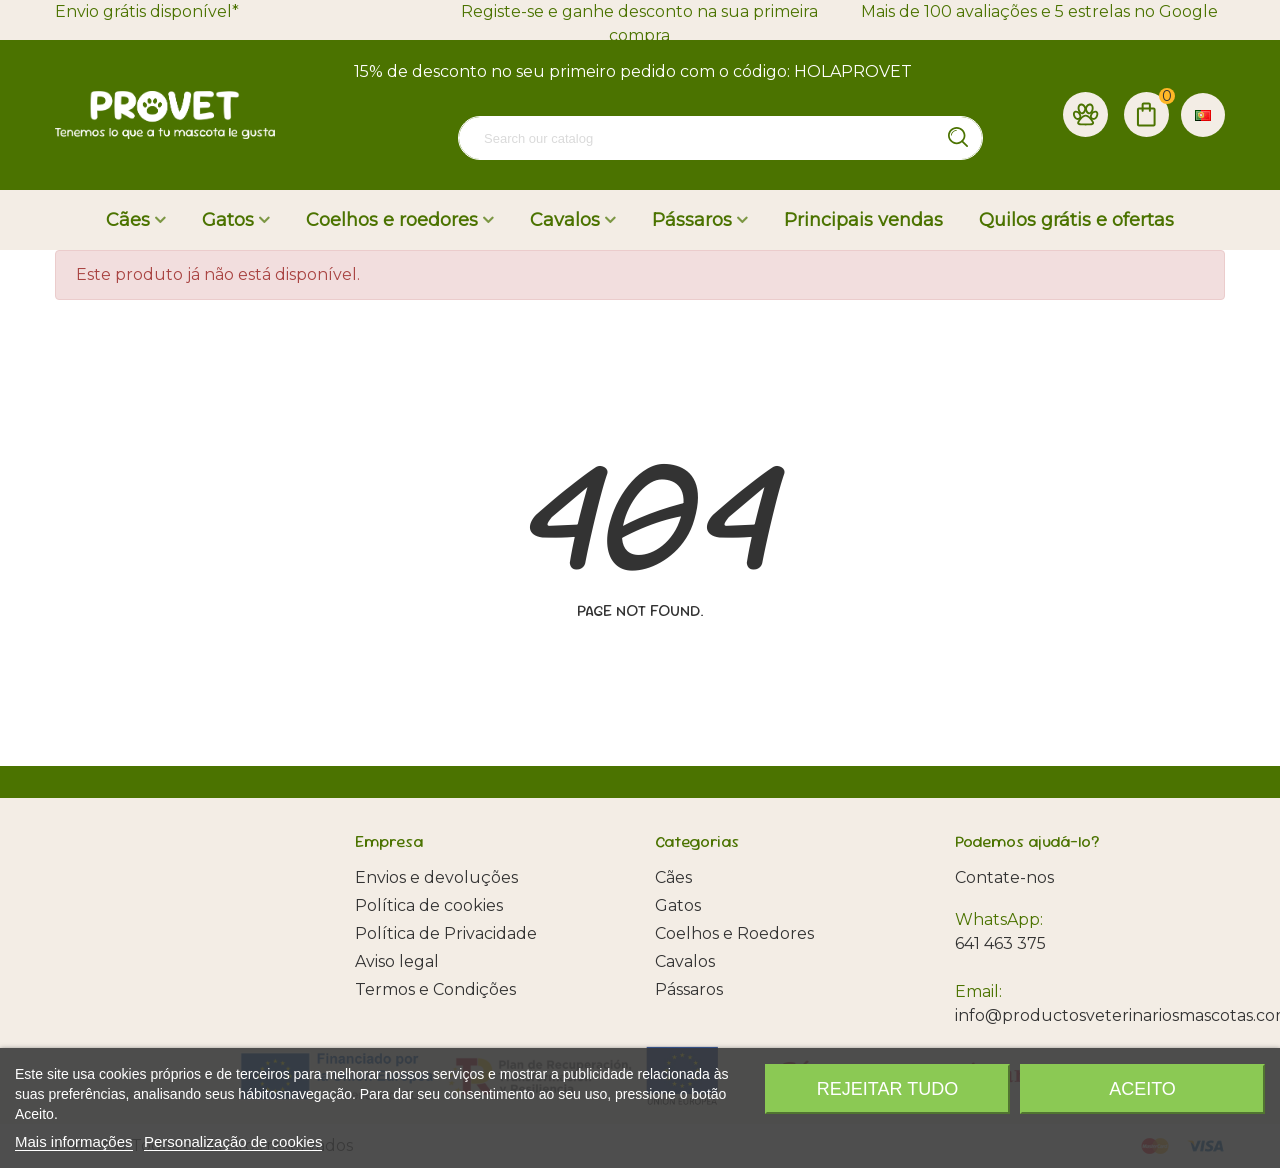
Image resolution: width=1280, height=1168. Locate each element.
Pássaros (692, 220)
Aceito (1142, 1089)
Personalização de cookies (233, 1141)
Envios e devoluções (436, 877)
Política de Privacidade (446, 933)
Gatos (228, 220)
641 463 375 (1000, 943)
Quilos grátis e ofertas (1076, 220)
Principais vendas (863, 220)
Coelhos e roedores (392, 220)
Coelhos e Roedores (734, 933)
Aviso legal (397, 961)
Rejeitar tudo (887, 1089)
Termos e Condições (435, 989)
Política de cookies (429, 905)
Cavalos (565, 220)
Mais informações (74, 1141)
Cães (128, 220)
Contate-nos (1004, 877)
